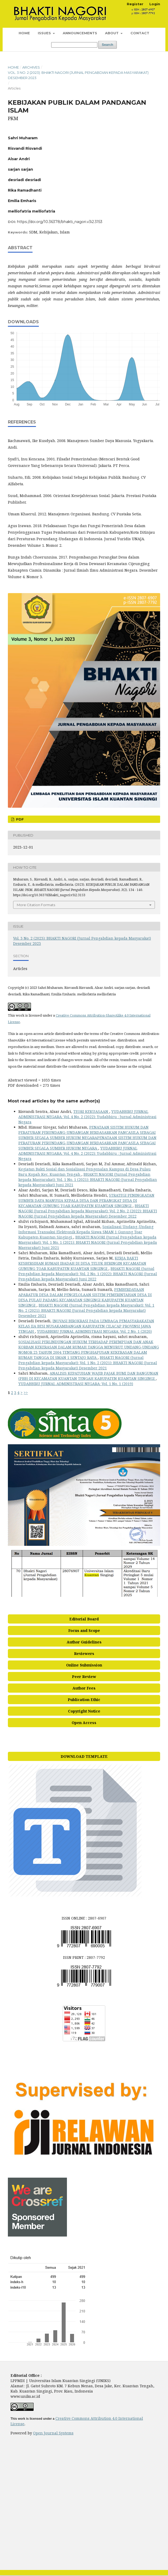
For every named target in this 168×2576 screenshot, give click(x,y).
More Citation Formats (36, 905)
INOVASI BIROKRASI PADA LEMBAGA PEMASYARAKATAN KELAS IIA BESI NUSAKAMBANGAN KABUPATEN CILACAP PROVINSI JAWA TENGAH (86, 1326)
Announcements (80, 33)
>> (26, 1392)
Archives (31, 67)
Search (107, 45)
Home (24, 33)
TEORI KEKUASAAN (91, 1111)
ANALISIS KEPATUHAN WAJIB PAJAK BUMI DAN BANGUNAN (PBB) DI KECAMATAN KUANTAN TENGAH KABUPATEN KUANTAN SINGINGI (88, 1376)
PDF (19, 819)
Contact (139, 33)
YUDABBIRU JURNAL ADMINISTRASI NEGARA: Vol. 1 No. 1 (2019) (75, 1383)
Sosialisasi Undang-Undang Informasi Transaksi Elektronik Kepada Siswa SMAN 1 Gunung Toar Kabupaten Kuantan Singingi (86, 1232)
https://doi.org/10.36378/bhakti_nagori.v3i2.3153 (59, 221)
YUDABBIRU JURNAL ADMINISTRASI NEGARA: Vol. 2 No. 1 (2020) (94, 1331)
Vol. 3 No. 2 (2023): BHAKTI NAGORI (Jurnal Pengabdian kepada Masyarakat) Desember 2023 (78, 75)
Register (135, 4)
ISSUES (45, 33)
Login (154, 4)
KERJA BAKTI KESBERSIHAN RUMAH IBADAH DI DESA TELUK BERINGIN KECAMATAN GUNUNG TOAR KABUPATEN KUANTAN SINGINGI (82, 1263)
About (112, 33)
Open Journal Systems (53, 2432)
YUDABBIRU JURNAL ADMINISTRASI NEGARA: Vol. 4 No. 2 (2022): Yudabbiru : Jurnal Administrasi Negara (87, 1116)
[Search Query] (74, 45)
